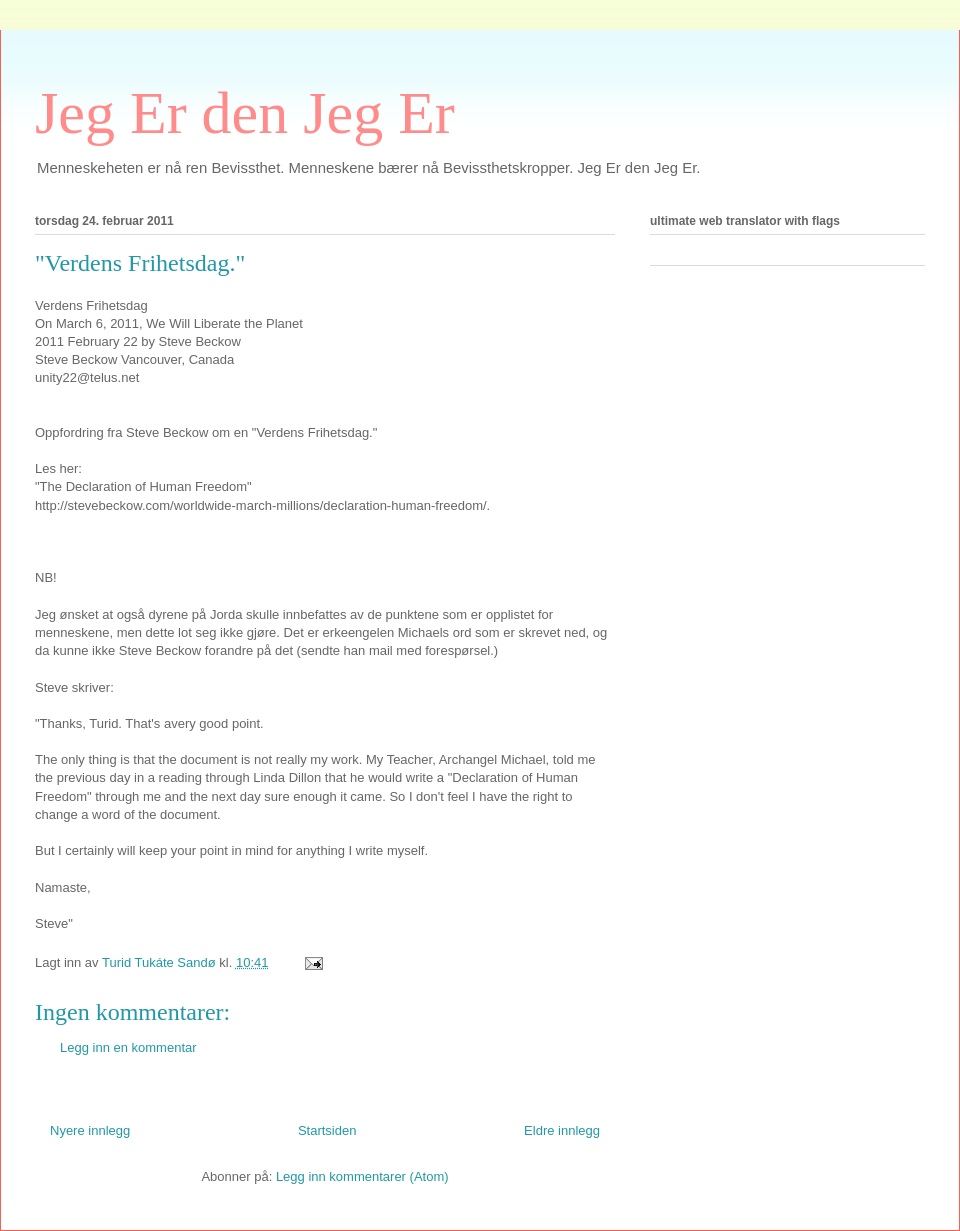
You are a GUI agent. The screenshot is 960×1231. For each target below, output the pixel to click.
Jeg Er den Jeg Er (245, 113)
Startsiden (327, 1130)
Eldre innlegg (562, 1130)
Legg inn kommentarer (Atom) (362, 1176)
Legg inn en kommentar (128, 1047)
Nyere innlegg (90, 1130)
